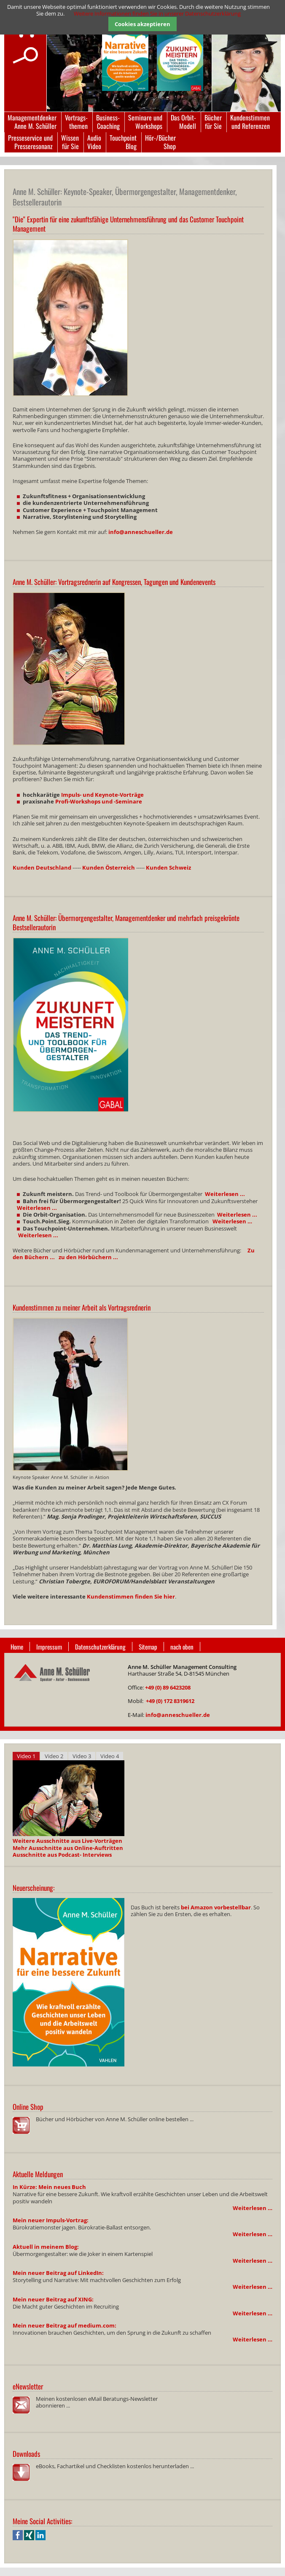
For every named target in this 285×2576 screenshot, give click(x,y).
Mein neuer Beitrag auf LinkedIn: (58, 2273)
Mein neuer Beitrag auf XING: (53, 2299)
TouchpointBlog (123, 141)
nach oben (182, 1646)
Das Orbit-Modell (183, 121)
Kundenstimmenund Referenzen (250, 121)
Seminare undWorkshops (145, 121)
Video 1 (26, 1756)
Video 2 (54, 1756)
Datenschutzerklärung (100, 1646)
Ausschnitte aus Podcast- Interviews (62, 1854)
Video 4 (109, 1756)
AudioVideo (94, 141)
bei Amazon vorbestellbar (216, 1907)
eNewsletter (28, 2386)
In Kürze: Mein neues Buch (49, 2187)
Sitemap (148, 1646)
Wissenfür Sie (70, 141)
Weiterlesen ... (225, 1194)
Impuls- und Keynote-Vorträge (102, 794)
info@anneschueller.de (140, 532)
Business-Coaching (108, 121)
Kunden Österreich (108, 867)
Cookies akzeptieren (142, 24)
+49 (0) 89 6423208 (168, 1687)
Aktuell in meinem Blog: (46, 2246)
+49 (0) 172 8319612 (170, 1701)
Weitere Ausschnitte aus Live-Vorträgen (67, 1841)
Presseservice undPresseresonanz (30, 141)
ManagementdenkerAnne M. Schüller (32, 121)
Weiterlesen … (252, 2208)
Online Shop (28, 2106)
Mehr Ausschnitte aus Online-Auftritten (68, 1848)
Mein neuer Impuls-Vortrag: (51, 2220)
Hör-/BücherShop (160, 141)
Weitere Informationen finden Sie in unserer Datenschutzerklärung (157, 13)
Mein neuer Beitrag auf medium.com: (64, 2325)
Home (17, 1646)
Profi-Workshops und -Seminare (98, 801)
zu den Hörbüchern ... (88, 1257)
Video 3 (82, 1756)
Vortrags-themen (76, 121)
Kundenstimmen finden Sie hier (131, 1596)
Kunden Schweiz (168, 867)
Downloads (26, 2453)
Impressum (49, 1646)
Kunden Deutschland (42, 867)
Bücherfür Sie (213, 121)
